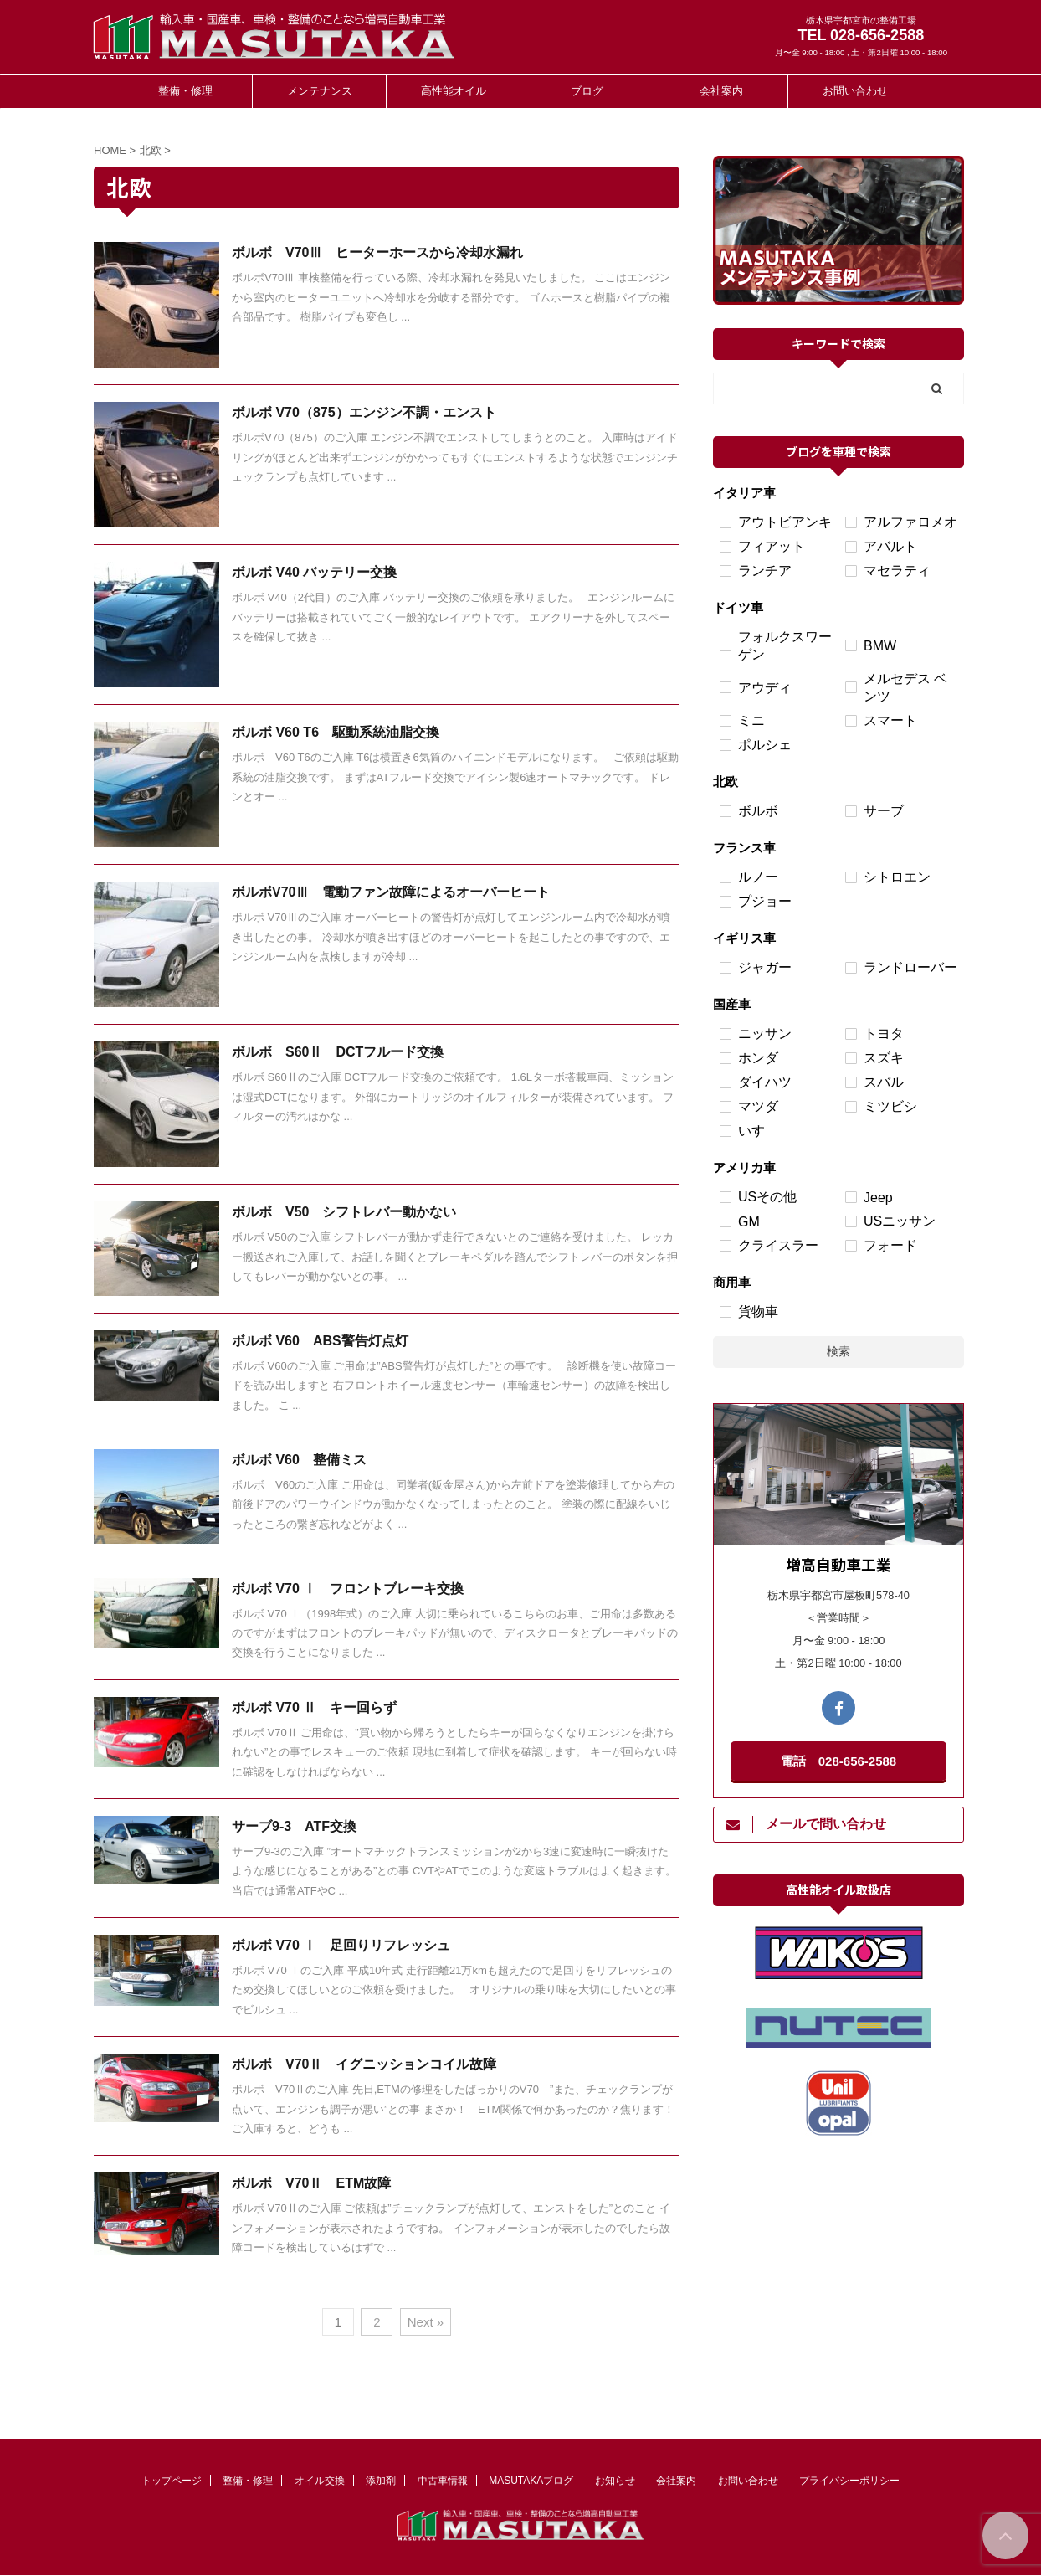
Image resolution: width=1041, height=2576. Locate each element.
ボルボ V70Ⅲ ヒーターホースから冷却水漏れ (377, 252)
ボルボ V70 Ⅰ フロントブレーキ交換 (348, 1588)
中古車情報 (443, 2480)
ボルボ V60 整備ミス (299, 1460)
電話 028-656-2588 (838, 1761)
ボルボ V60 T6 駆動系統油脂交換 (335, 732)
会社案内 (721, 91)
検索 (838, 1351)
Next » (426, 2322)
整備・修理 (185, 91)
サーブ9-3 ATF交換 (294, 1826)
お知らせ (615, 2480)
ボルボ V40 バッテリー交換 (314, 572)
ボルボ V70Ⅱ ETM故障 (311, 2183)
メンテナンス (319, 91)
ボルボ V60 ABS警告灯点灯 (320, 1341)
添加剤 (381, 2480)
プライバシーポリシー (849, 2480)
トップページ (171, 2480)
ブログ (587, 91)
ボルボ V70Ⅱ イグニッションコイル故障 (364, 2064)
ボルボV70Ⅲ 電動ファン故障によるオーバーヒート (391, 892)
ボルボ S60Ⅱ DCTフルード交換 (338, 1052)
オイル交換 (320, 2480)
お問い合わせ (855, 91)
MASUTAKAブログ (531, 2480)
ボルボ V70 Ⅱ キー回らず (314, 1707)
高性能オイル (453, 91)
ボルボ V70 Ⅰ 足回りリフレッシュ (341, 1945)
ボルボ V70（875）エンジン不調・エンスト (364, 412)
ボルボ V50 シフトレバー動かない (344, 1212)
